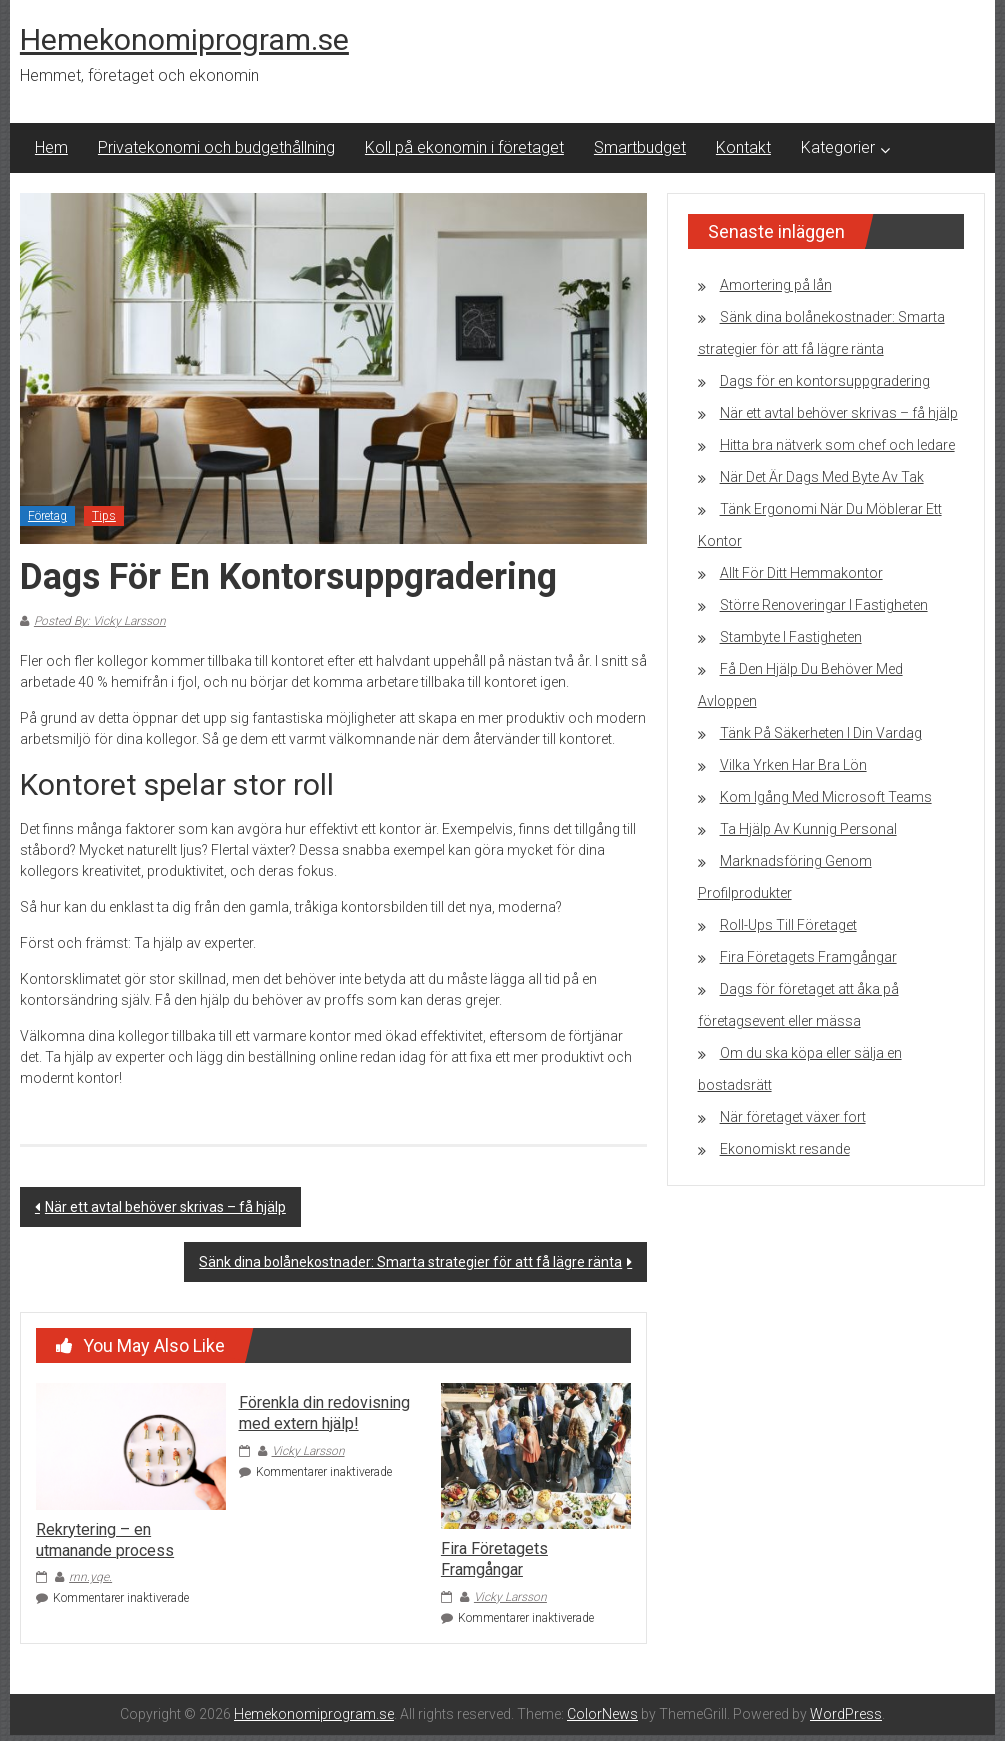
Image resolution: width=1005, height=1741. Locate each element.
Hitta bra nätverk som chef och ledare (837, 445)
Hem (51, 147)
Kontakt (743, 147)
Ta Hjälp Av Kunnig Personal (808, 829)
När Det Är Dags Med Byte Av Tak (822, 477)
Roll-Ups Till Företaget (788, 925)
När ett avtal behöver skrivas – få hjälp (165, 1207)
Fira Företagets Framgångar (494, 1559)
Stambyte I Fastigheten (791, 637)
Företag (47, 516)
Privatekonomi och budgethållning (216, 147)
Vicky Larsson (308, 1451)
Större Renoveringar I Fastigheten (824, 605)
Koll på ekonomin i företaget (464, 147)
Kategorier (838, 147)
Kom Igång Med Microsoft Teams (826, 797)
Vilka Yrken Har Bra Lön (793, 765)
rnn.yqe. (90, 1577)
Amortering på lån (776, 285)
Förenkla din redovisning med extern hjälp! (324, 1413)
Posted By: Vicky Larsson (100, 621)
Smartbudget (640, 147)
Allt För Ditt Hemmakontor (801, 573)
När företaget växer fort (793, 1117)
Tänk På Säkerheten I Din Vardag (821, 733)
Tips (104, 516)
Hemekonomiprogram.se (184, 39)
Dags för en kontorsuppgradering (825, 381)
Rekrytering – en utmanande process (105, 1540)
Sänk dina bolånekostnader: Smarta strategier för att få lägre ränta (410, 1262)
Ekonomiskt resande (785, 1149)
